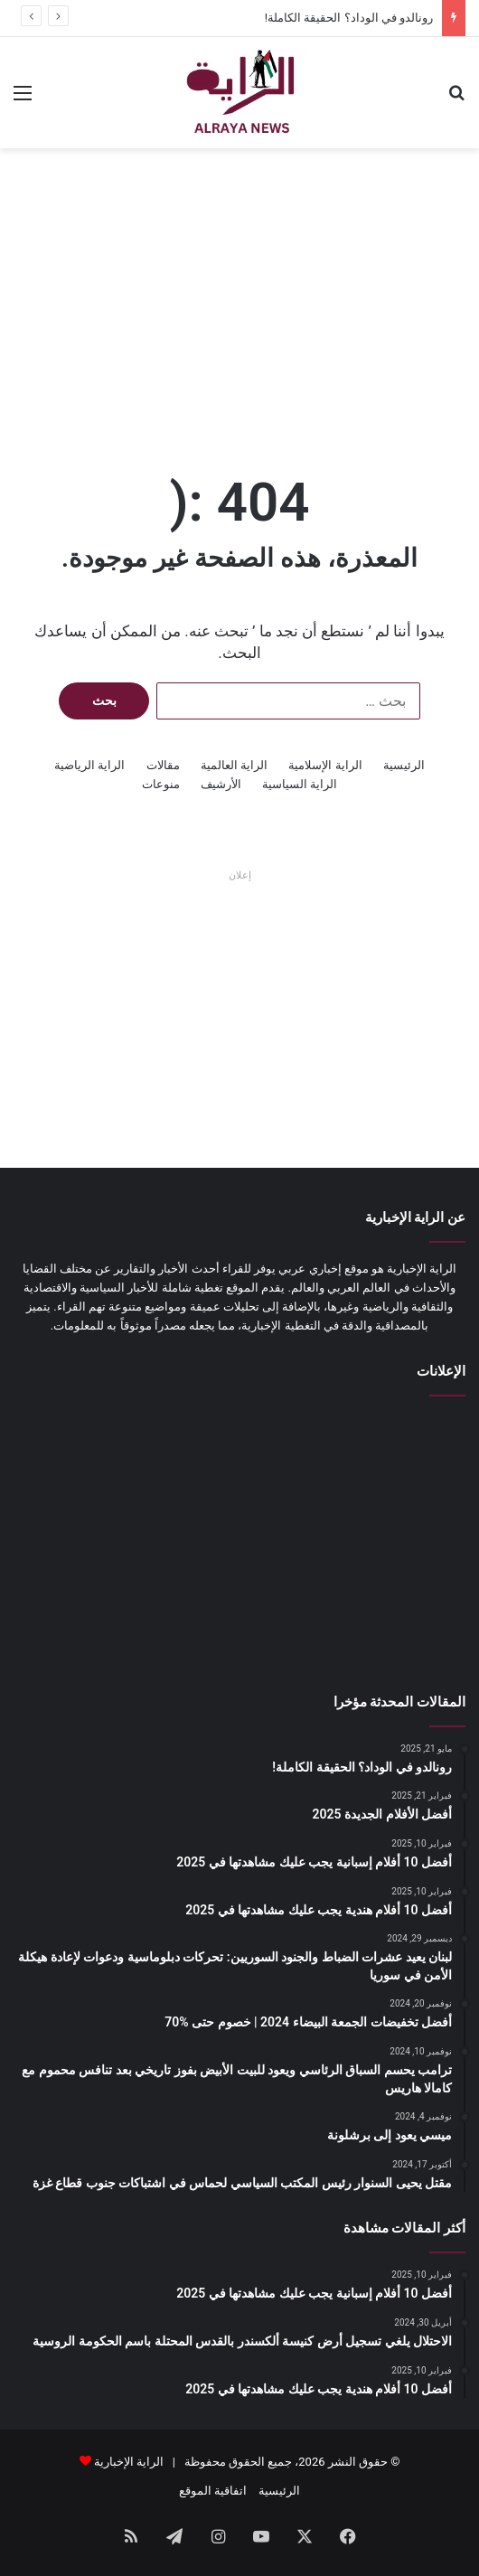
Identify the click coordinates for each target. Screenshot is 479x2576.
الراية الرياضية (89, 765)
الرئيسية (404, 765)
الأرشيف (221, 784)
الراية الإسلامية (325, 765)
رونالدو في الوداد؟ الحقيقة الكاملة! (349, 17)
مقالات (163, 765)
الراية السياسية (299, 784)
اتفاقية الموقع (213, 2490)
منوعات (161, 784)
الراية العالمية (234, 765)
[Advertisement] (239, 292)
